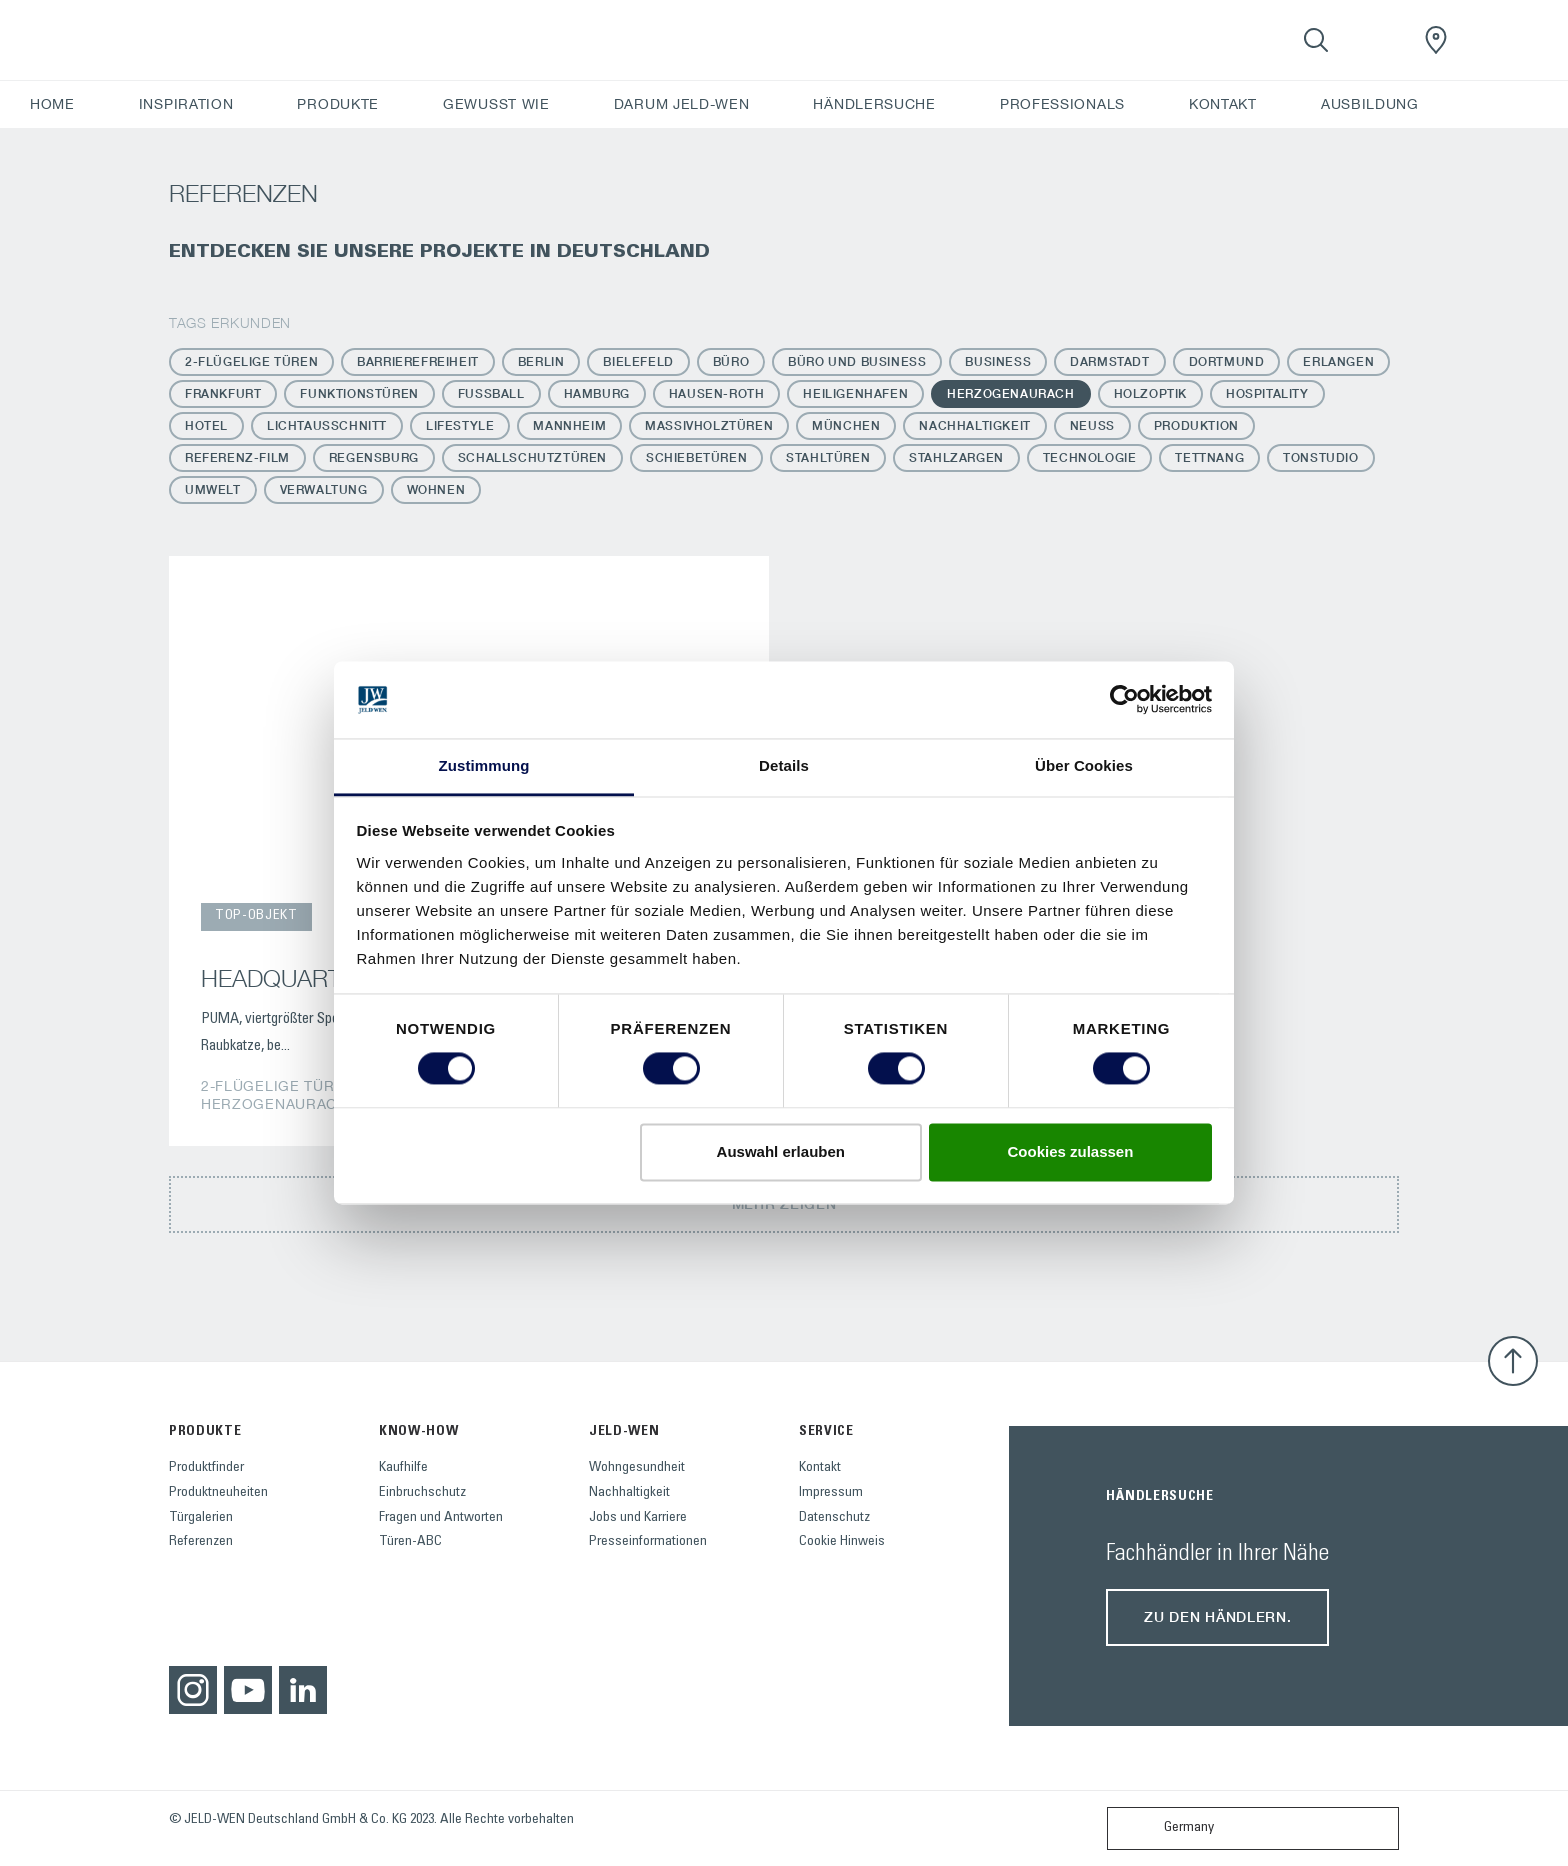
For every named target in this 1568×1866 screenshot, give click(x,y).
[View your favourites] (1376, 40)
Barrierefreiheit (418, 361)
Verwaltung (324, 489)
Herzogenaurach (1010, 393)
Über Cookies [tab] (1084, 765)
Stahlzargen (956, 457)
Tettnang (1209, 457)
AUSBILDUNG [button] (1370, 104)
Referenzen (201, 1542)
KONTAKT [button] (1223, 104)
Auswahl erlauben (781, 1151)
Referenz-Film (237, 457)
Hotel (206, 425)
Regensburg (374, 457)
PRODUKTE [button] (338, 104)
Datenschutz (834, 1518)
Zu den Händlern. (1217, 1616)
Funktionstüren (359, 393)
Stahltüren (828, 457)
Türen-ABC (410, 1542)
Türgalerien (201, 1518)
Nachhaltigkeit (974, 425)
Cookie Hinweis (842, 1542)
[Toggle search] (1316, 40)
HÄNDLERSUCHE (874, 104)
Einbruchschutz (422, 1493)
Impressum (831, 1493)
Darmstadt (1109, 361)
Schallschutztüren (532, 457)
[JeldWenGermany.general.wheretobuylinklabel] (1436, 40)
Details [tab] (784, 765)
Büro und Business (857, 361)
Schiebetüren (696, 457)
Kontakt (820, 1468)
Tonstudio (1320, 457)
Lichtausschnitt (327, 425)
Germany (1165, 1828)
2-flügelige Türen (251, 361)
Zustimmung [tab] (484, 765)
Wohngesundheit (637, 1468)
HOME (52, 104)
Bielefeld (638, 361)
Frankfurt (223, 393)
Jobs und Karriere (638, 1518)
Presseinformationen (648, 1542)
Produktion (1196, 425)
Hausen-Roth (717, 393)
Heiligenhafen (855, 393)
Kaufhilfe (403, 1468)
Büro (731, 361)
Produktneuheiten (218, 1493)
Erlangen (1338, 361)
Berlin (541, 361)
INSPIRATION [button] (186, 104)
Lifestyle (460, 425)
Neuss (1092, 425)
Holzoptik (1150, 393)
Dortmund (1227, 361)
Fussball (491, 393)
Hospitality (1267, 393)
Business (998, 361)
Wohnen (436, 489)
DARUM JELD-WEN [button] (682, 104)
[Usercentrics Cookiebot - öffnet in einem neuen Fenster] (1124, 700)
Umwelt (213, 489)
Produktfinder (206, 1468)
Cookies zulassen (1070, 1151)
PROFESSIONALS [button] (1062, 104)
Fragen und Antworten (441, 1518)
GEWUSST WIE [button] (496, 104)
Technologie (1090, 457)
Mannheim (569, 425)
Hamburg (597, 393)
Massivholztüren (709, 425)
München (846, 425)
